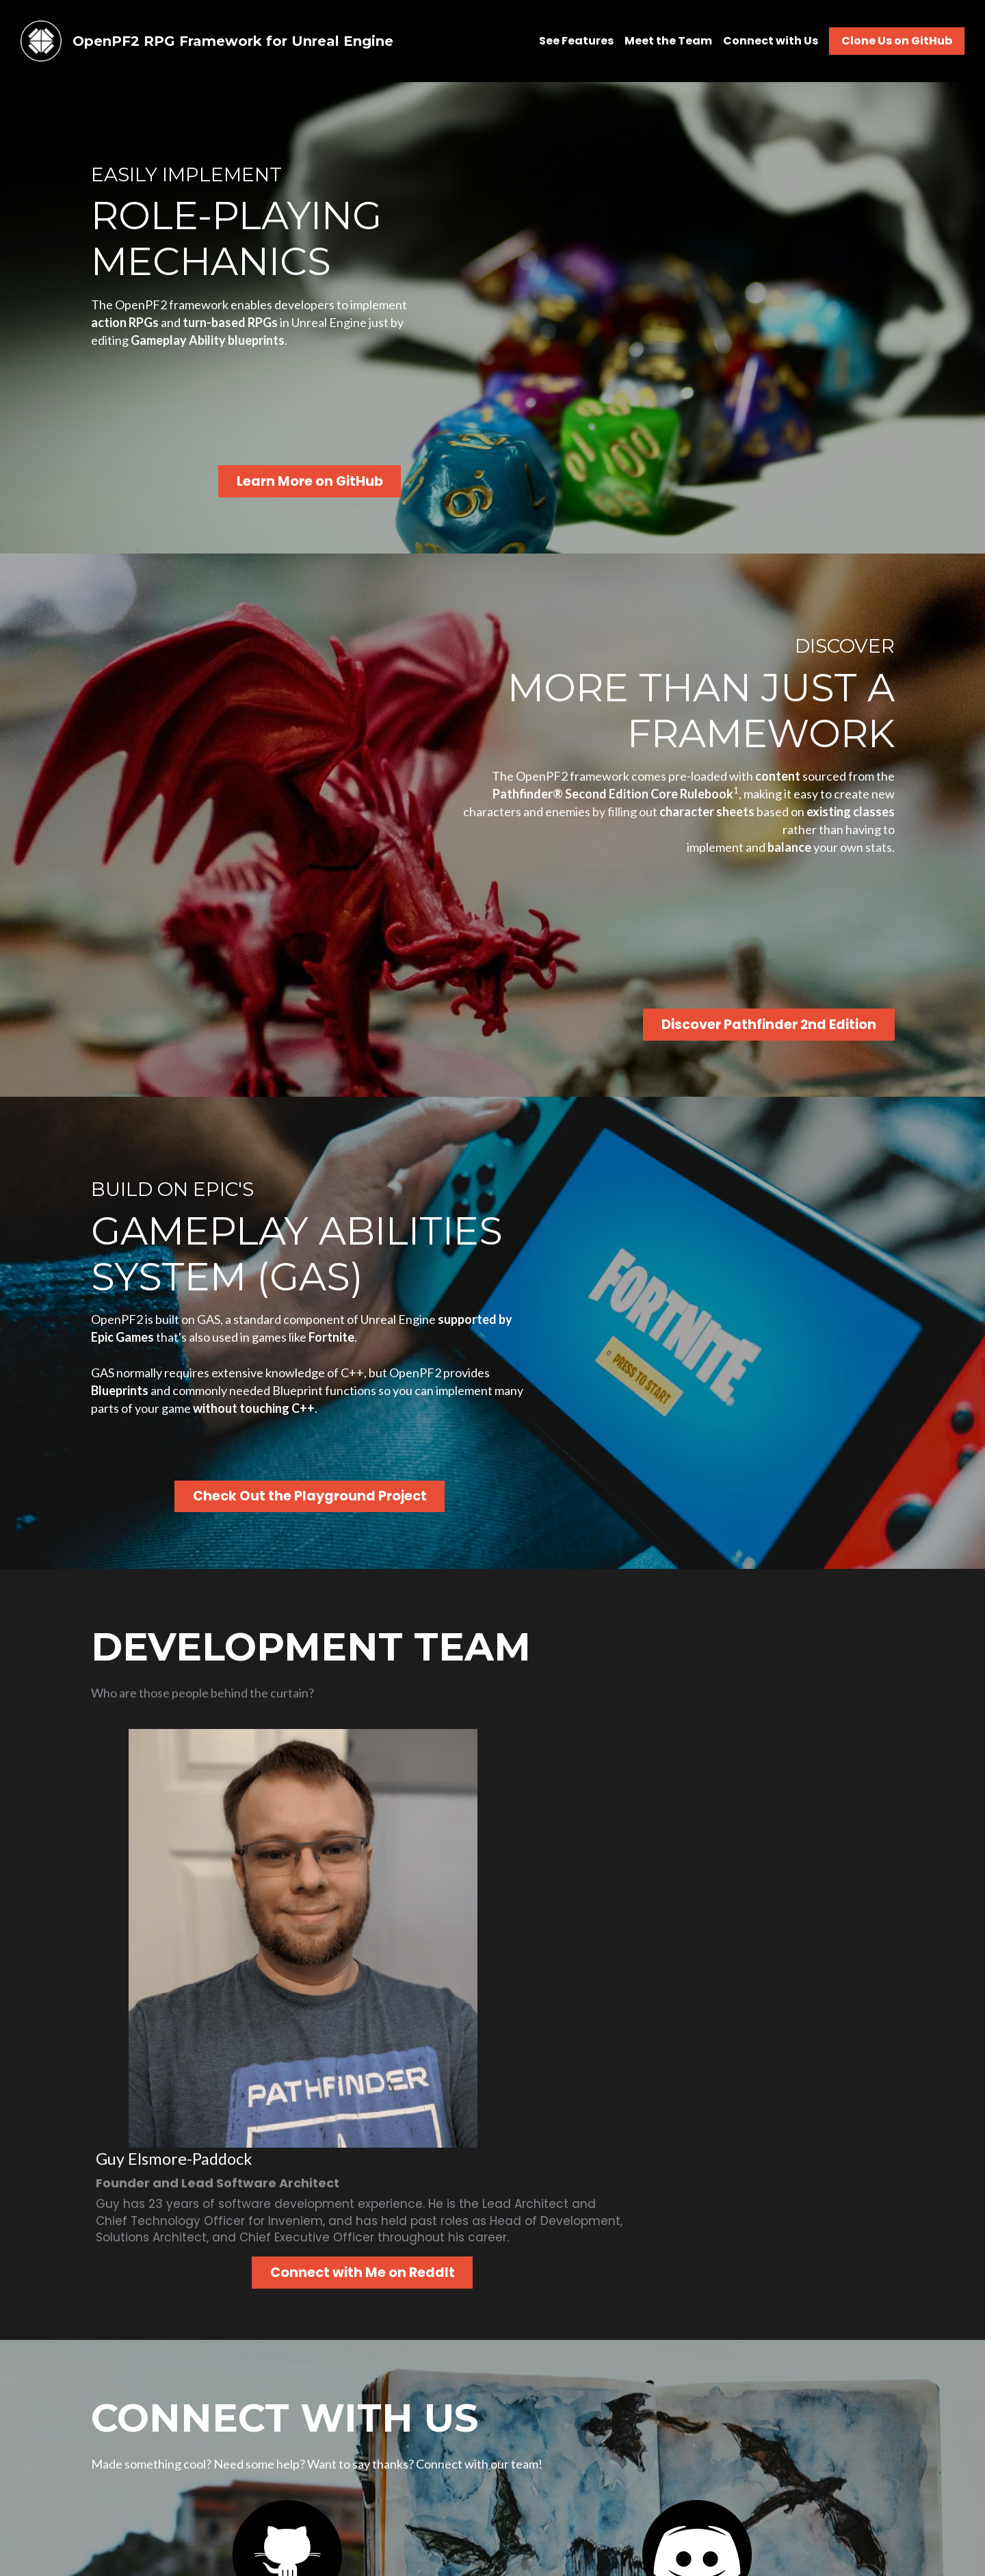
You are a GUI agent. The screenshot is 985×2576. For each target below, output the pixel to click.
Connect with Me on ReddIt (571, 1906)
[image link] (41, 40)
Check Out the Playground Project (285, 1534)
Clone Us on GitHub (896, 41)
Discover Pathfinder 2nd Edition (790, 1019)
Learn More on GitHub (286, 478)
